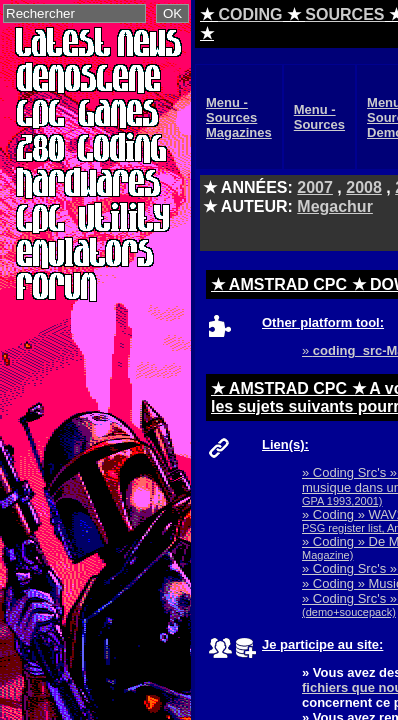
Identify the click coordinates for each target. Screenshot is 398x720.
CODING (250, 14)
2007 (315, 187)
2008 (364, 187)
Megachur (335, 206)
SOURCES (344, 14)
